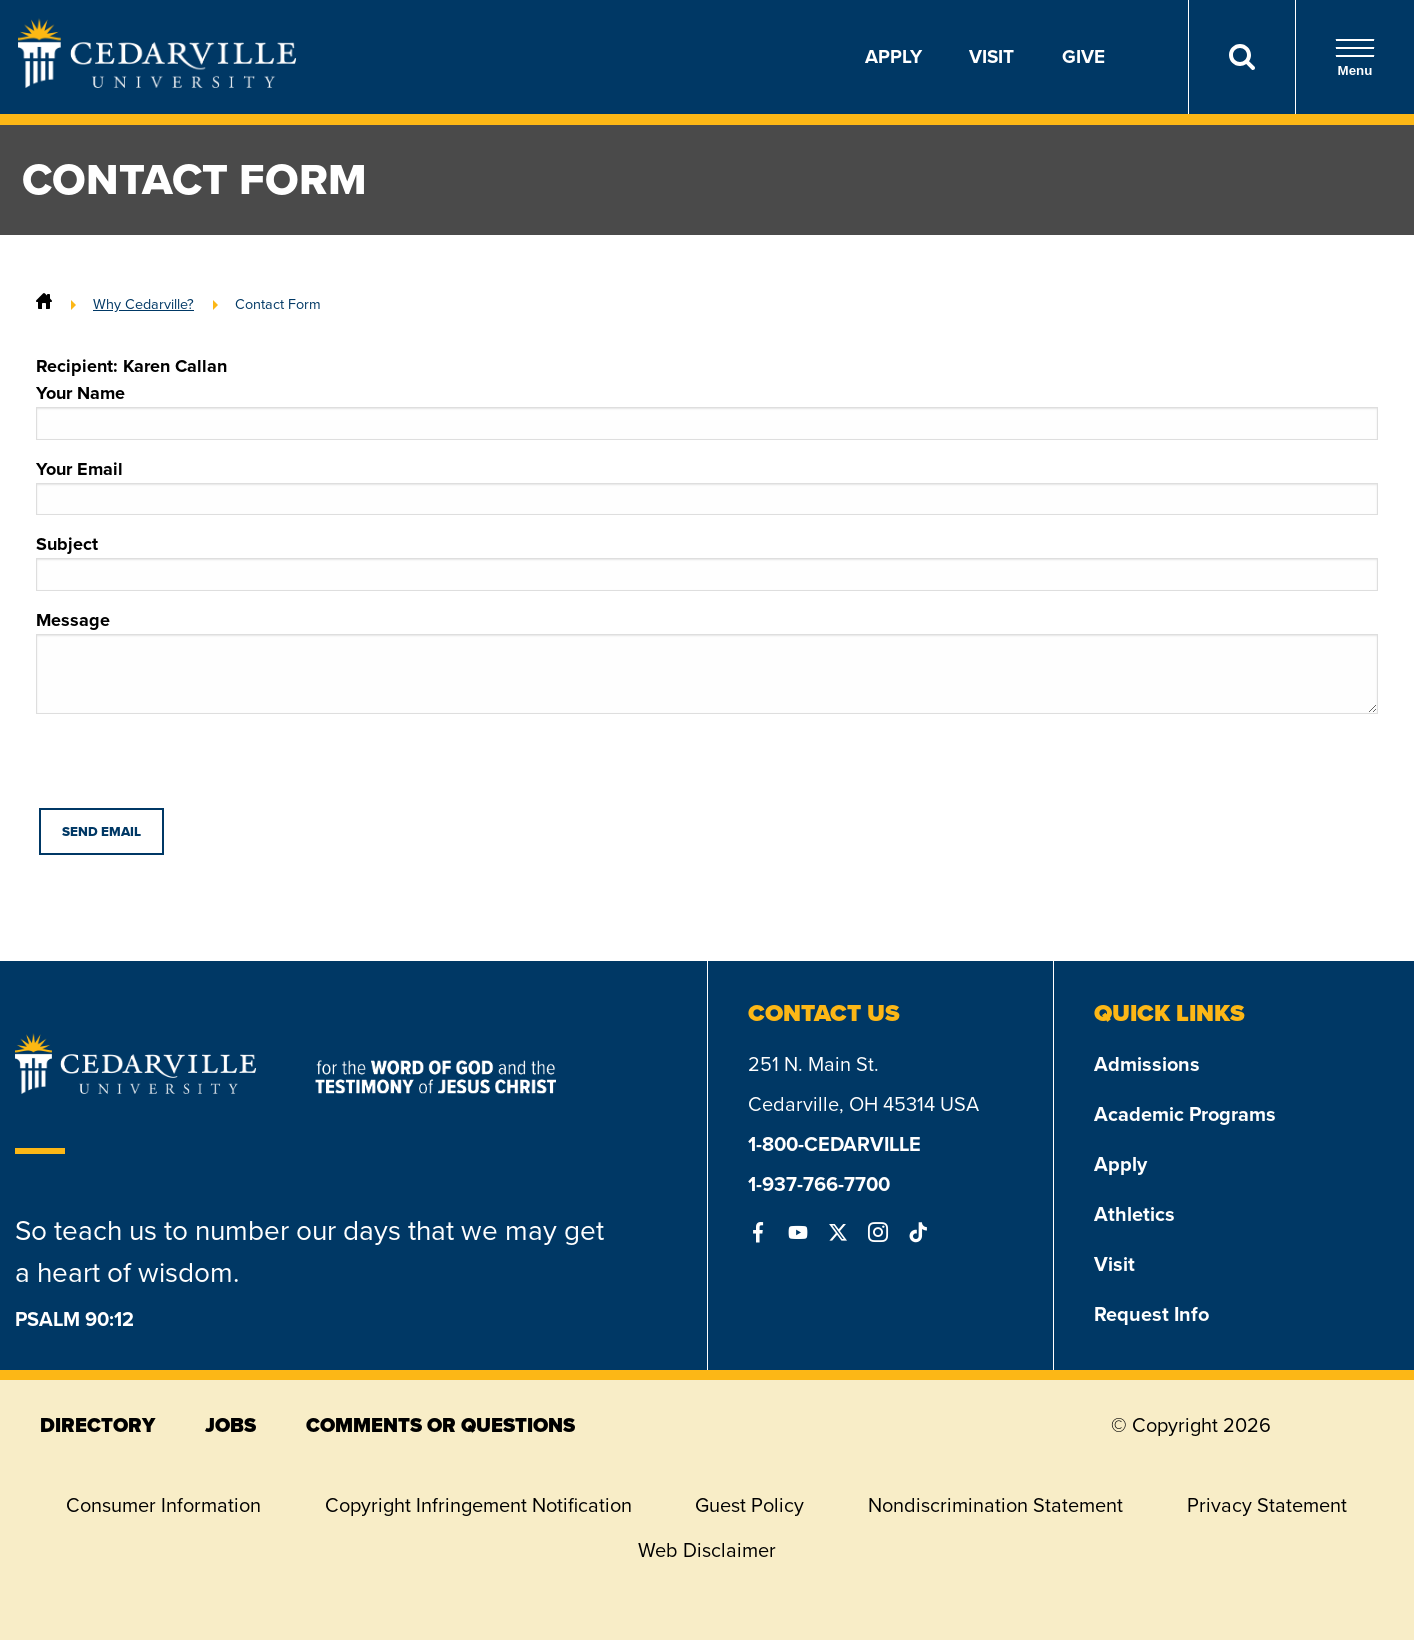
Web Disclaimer (707, 1550)
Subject (707, 561)
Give (1083, 56)
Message (707, 660)
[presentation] (188, 769)
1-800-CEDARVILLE (834, 1144)
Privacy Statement (1267, 1505)
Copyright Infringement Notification (478, 1505)
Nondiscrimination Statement (995, 1505)
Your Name (707, 410)
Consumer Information (163, 1505)
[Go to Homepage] (157, 82)
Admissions (1147, 1064)
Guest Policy (749, 1505)
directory (97, 1425)
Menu (1355, 57)
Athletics (1134, 1214)
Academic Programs (1185, 1114)
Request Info (1151, 1314)
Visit (991, 56)
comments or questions (440, 1425)
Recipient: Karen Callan (131, 366)
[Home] (44, 304)
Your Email (707, 486)
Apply (893, 56)
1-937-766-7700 (819, 1184)
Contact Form (278, 304)
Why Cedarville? (143, 304)
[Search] (1241, 57)
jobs (230, 1425)
